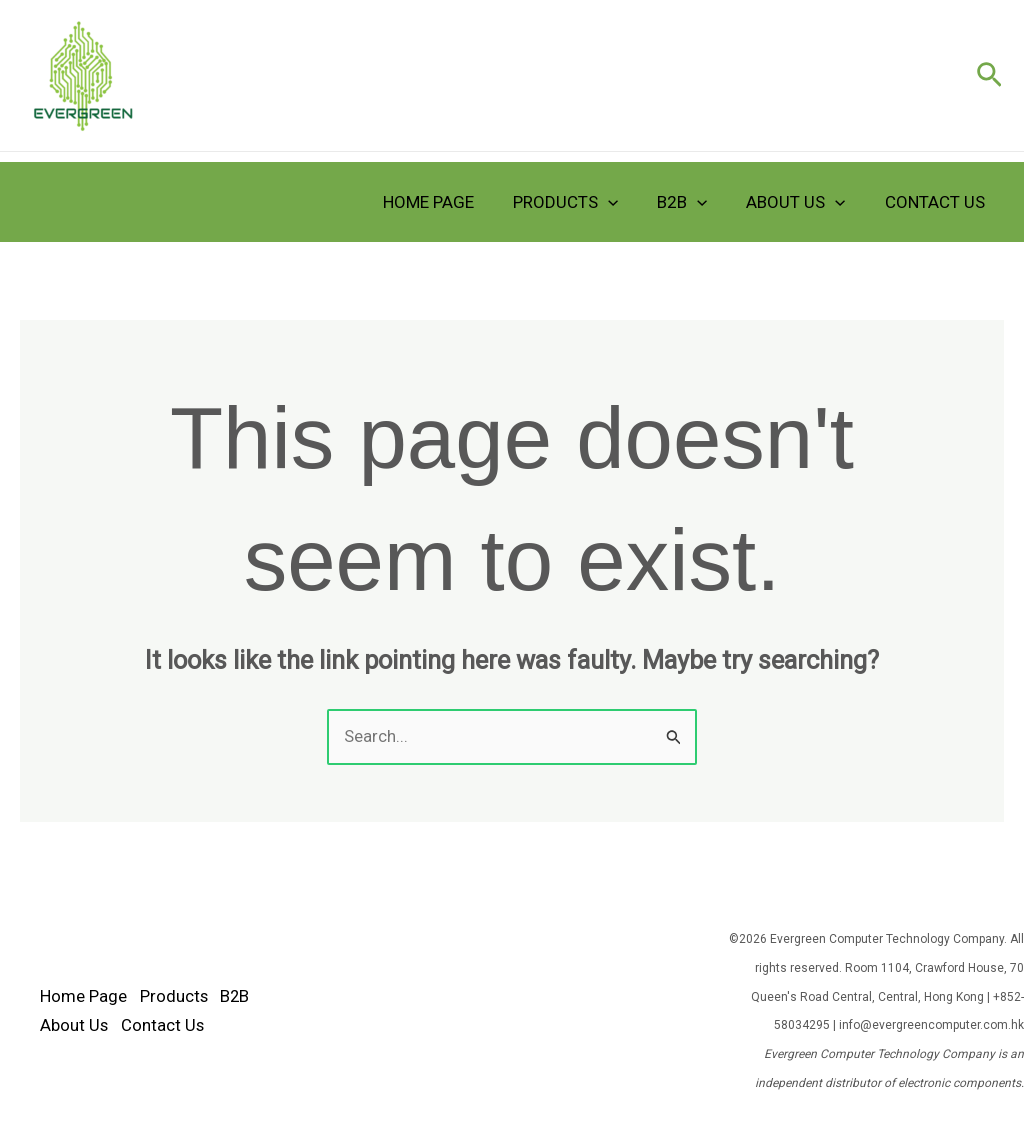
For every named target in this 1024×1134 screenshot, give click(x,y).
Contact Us (937, 202)
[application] (625, 202)
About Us (803, 202)
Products (582, 202)
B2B (695, 202)
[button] (989, 76)
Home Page (450, 202)
